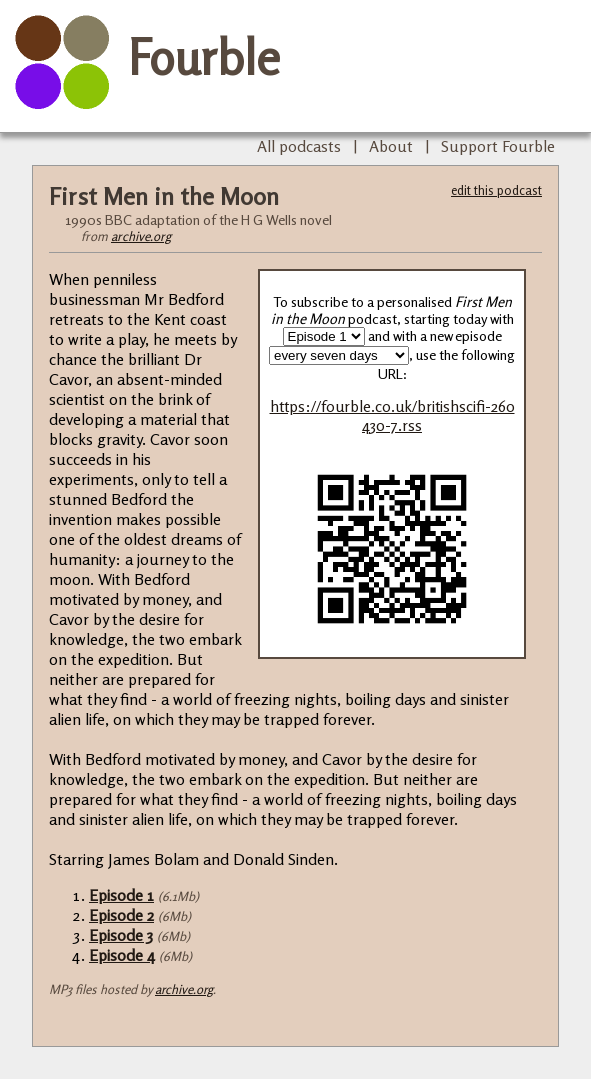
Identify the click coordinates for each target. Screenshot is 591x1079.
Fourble (204, 57)
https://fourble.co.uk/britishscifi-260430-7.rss (392, 416)
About (391, 146)
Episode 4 (122, 955)
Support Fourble (498, 146)
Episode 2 (121, 915)
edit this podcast (496, 190)
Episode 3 (121, 935)
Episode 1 (121, 895)
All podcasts (299, 146)
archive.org (141, 236)
